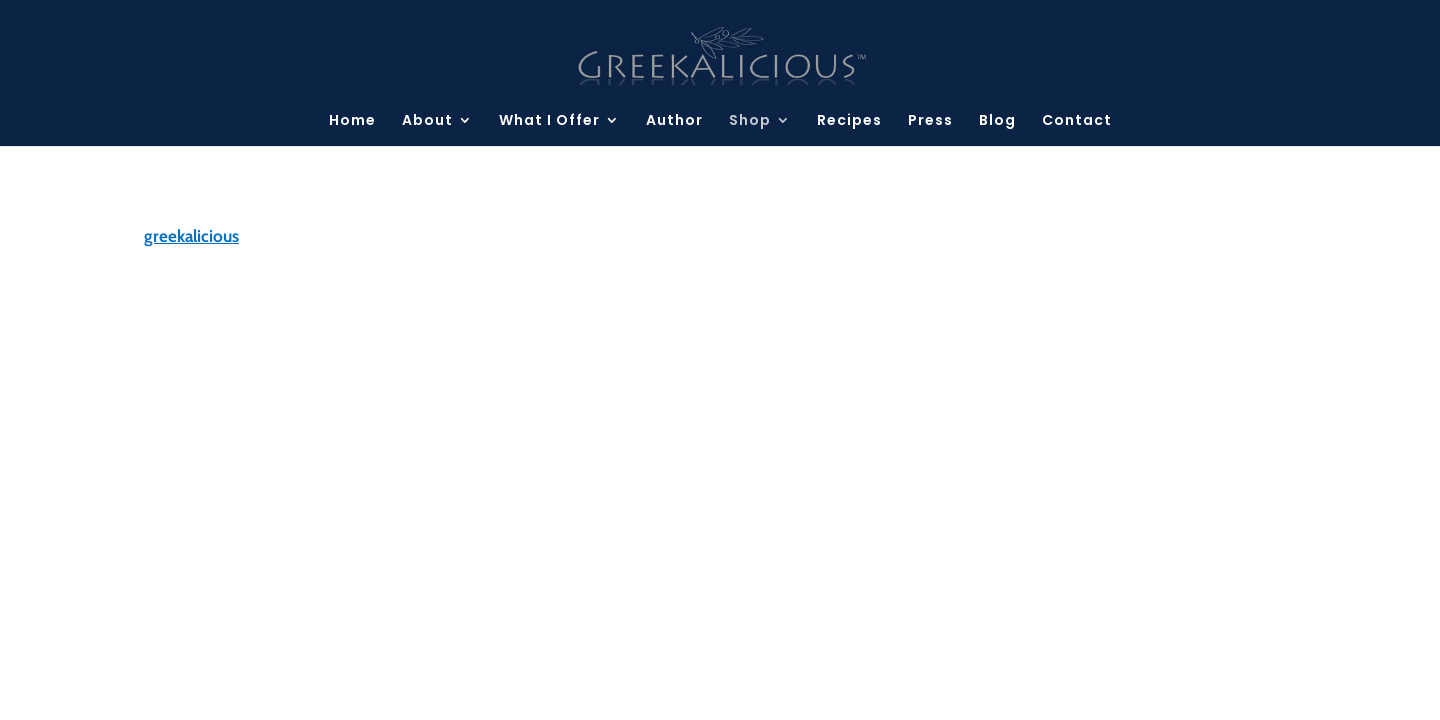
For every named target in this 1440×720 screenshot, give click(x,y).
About (427, 121)
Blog (997, 121)
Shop (750, 121)
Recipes (849, 121)
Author (674, 121)
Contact (1077, 121)
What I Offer (549, 121)
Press (930, 121)
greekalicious (191, 236)
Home (352, 121)
